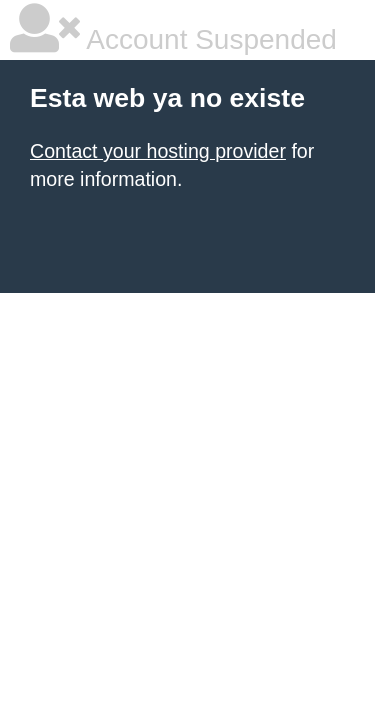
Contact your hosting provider (158, 151)
